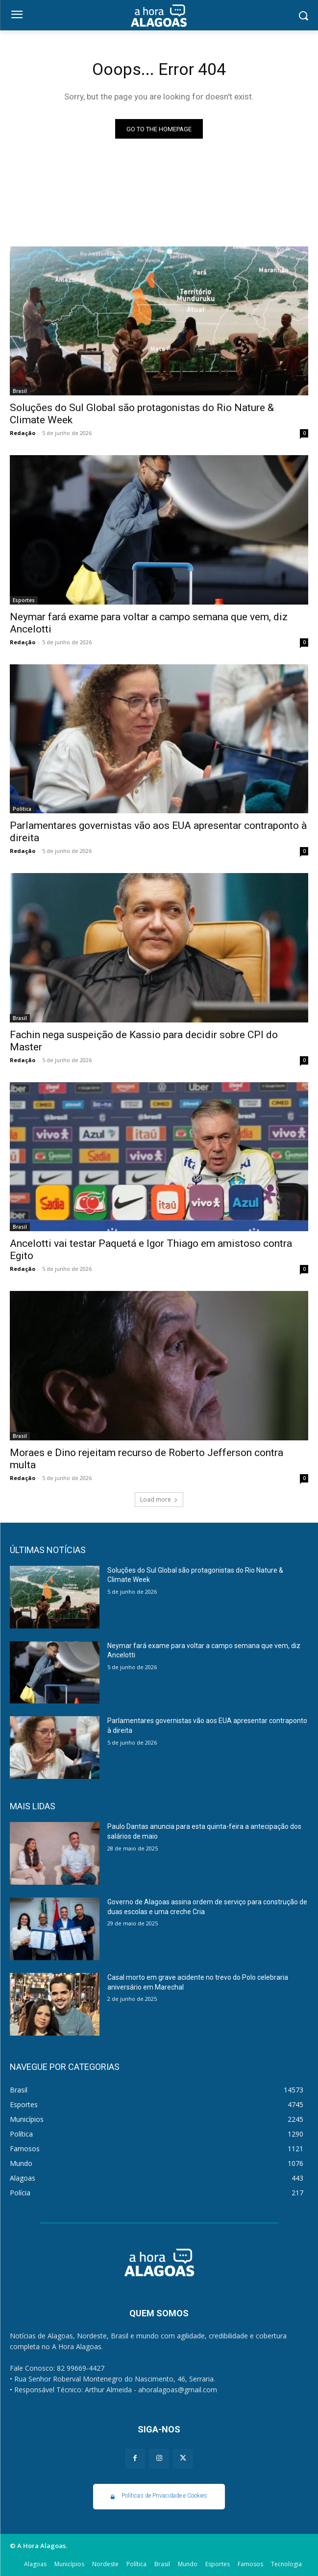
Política (22, 808)
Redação (22, 433)
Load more (159, 1499)
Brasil (20, 391)
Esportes (24, 600)
